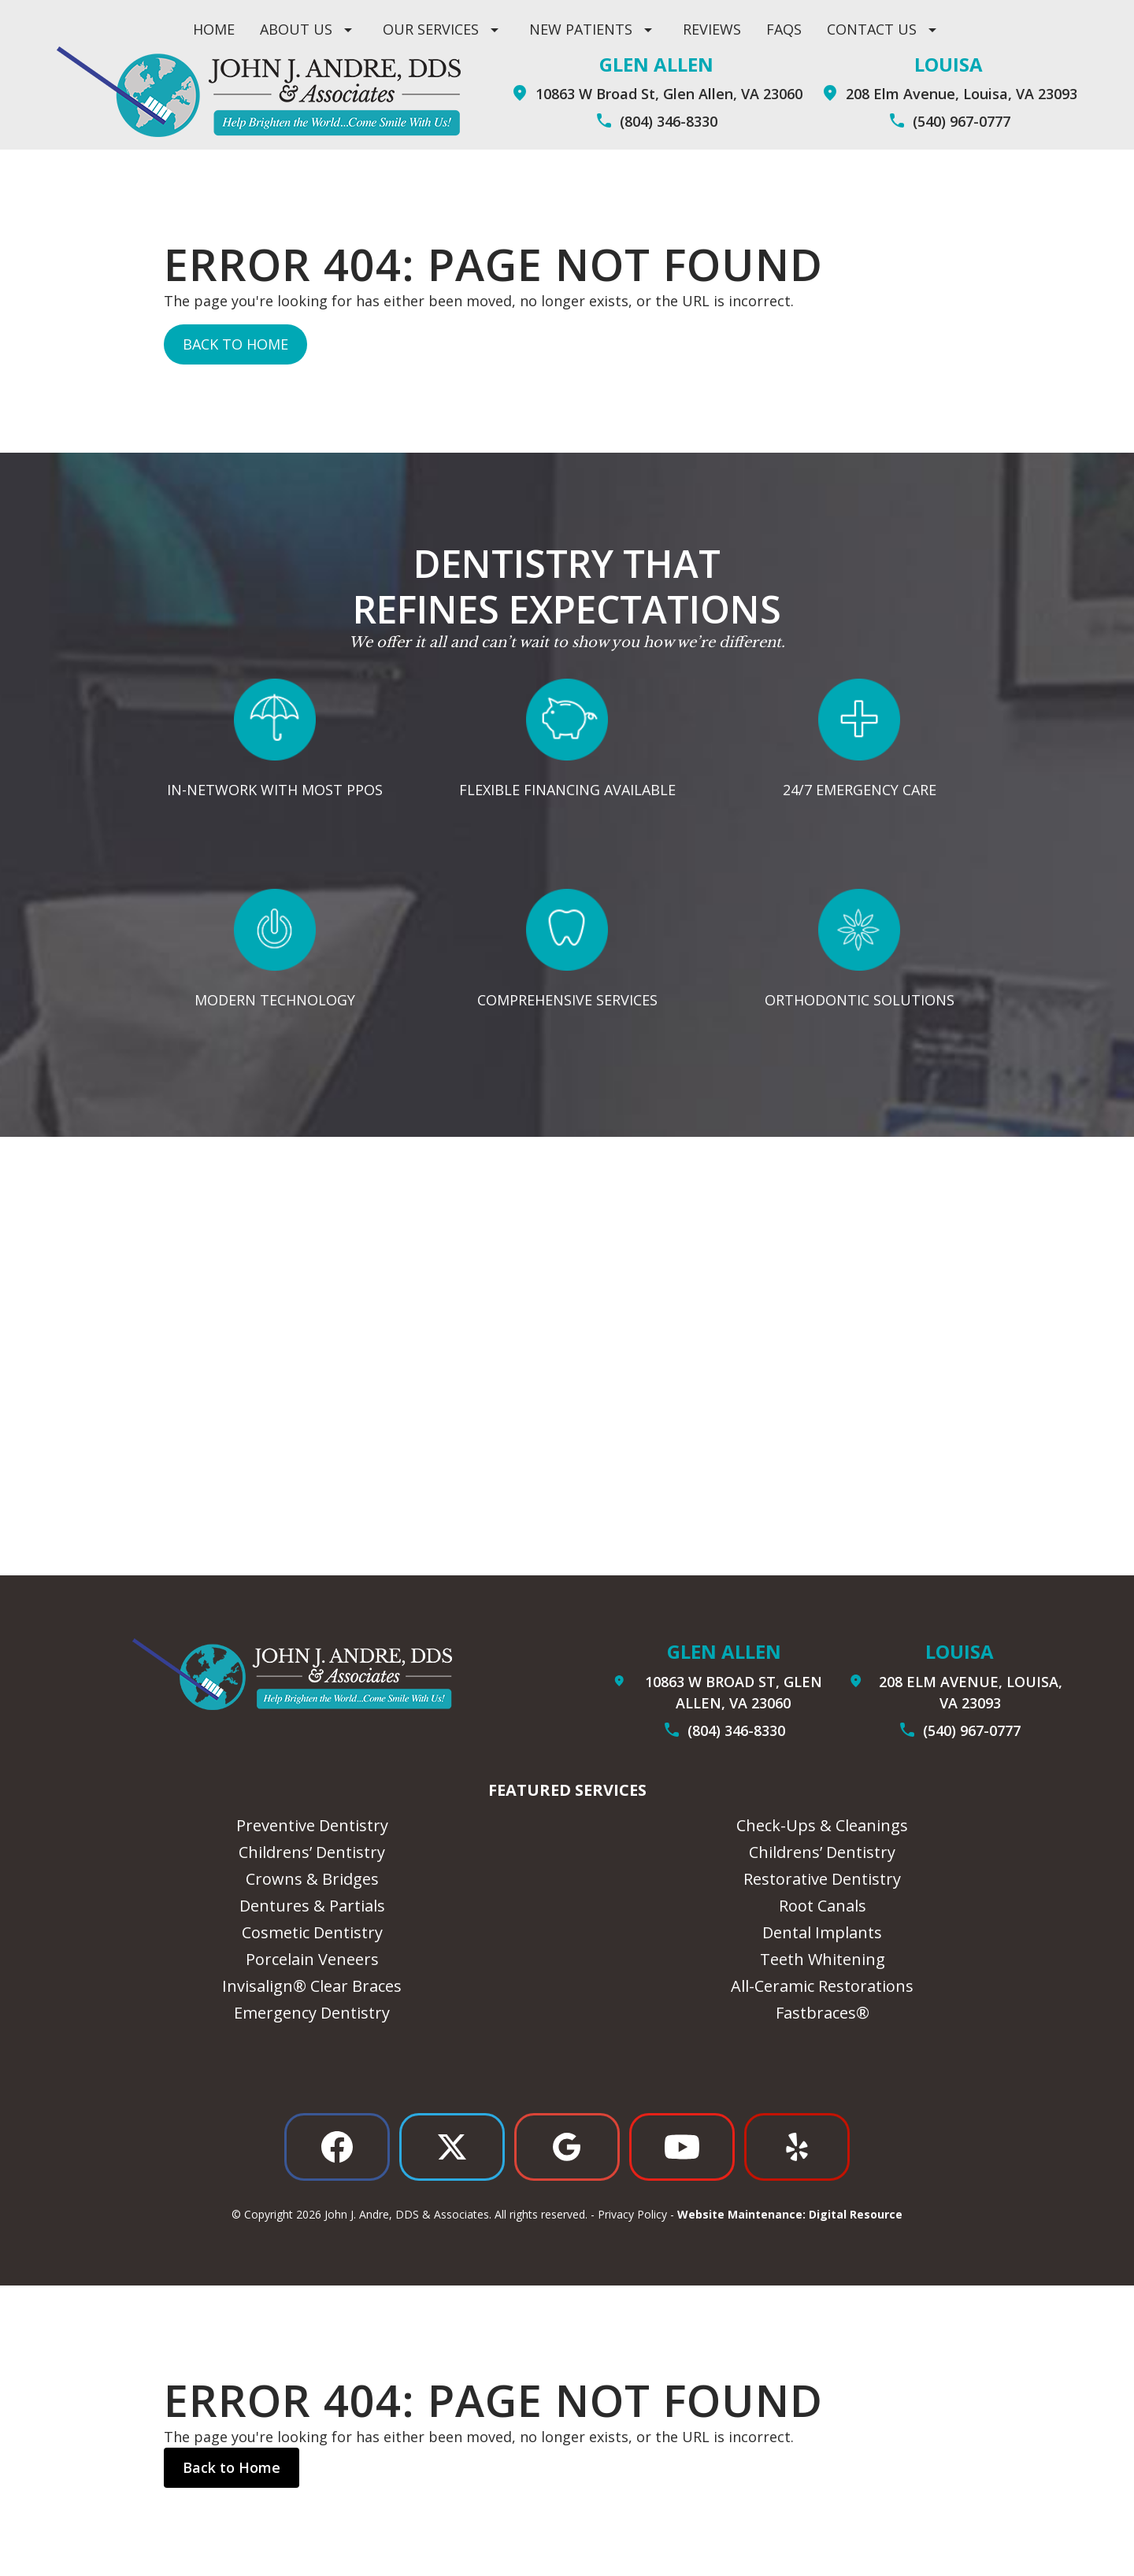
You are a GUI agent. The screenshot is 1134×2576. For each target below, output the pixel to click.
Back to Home (235, 344)
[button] (308, 29)
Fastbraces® (822, 2012)
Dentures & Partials (312, 1905)
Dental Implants (822, 1932)
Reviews (712, 29)
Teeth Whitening (822, 1959)
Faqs (784, 29)
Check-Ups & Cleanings (822, 1825)
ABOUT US (296, 29)
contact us (872, 29)
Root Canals (822, 1905)
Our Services (431, 29)
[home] (259, 91)
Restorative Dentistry (822, 1878)
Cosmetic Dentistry (312, 1932)
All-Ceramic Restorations (822, 1986)
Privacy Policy (632, 2214)
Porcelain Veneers (312, 1959)
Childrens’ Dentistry (312, 1852)
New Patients (580, 29)
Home (214, 29)
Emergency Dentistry (312, 2012)
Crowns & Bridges (312, 1878)
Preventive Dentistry (312, 1825)
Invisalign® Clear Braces (312, 1986)
